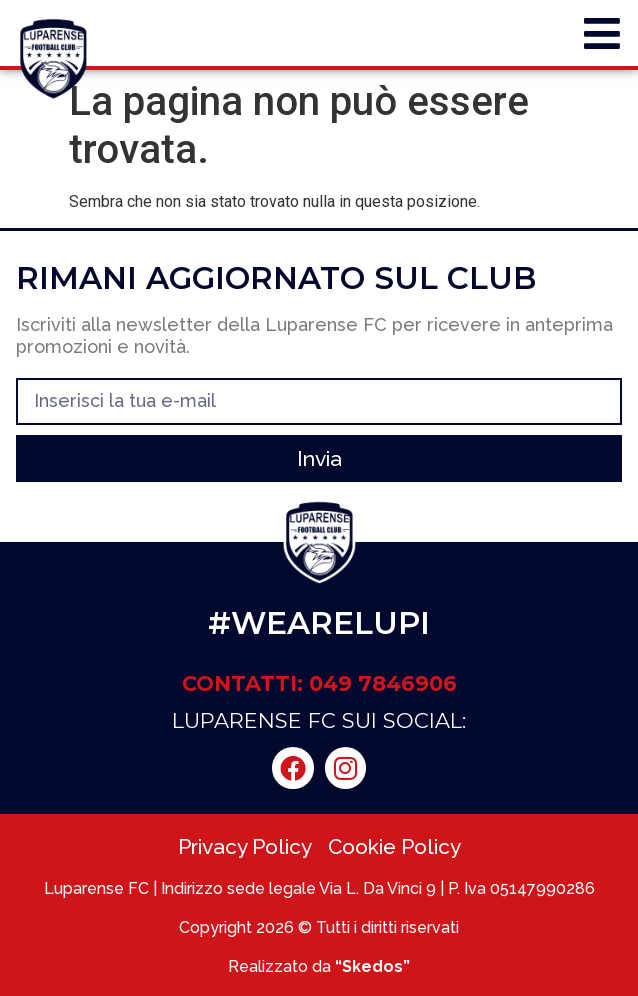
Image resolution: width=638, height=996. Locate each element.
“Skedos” (372, 966)
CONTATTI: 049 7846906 (319, 683)
